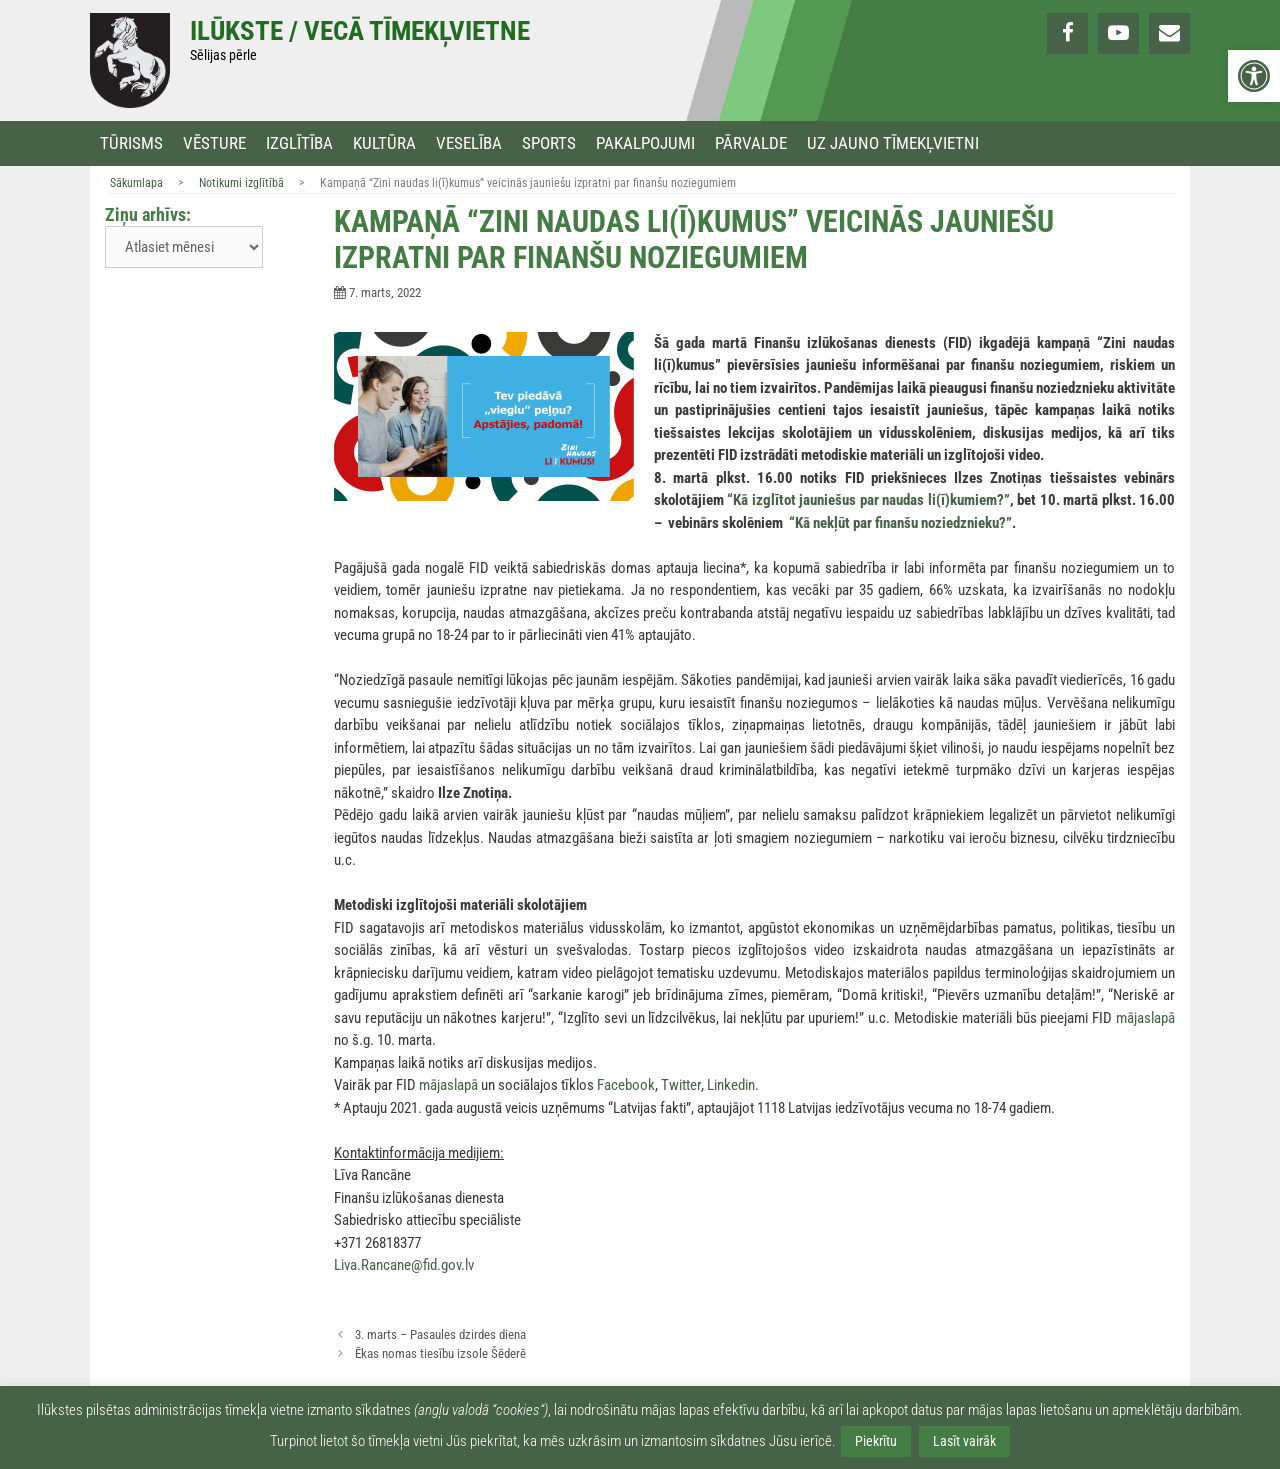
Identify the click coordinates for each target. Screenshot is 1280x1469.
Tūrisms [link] (131, 143)
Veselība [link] (469, 143)
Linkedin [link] (731, 1085)
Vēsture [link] (214, 143)
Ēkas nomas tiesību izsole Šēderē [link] (440, 1353)
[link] (1254, 76)
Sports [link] (549, 143)
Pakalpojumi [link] (645, 143)
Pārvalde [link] (751, 143)
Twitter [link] (681, 1085)
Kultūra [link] (384, 143)
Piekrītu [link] (876, 1441)
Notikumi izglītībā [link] (241, 183)
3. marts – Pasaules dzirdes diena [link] (440, 1334)
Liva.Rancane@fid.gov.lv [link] (404, 1265)
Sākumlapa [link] (136, 183)
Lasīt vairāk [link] (964, 1441)
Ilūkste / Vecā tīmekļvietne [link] (360, 31)
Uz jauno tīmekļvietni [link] (893, 143)
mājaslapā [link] (1145, 1018)
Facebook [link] (626, 1085)
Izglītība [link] (299, 143)
